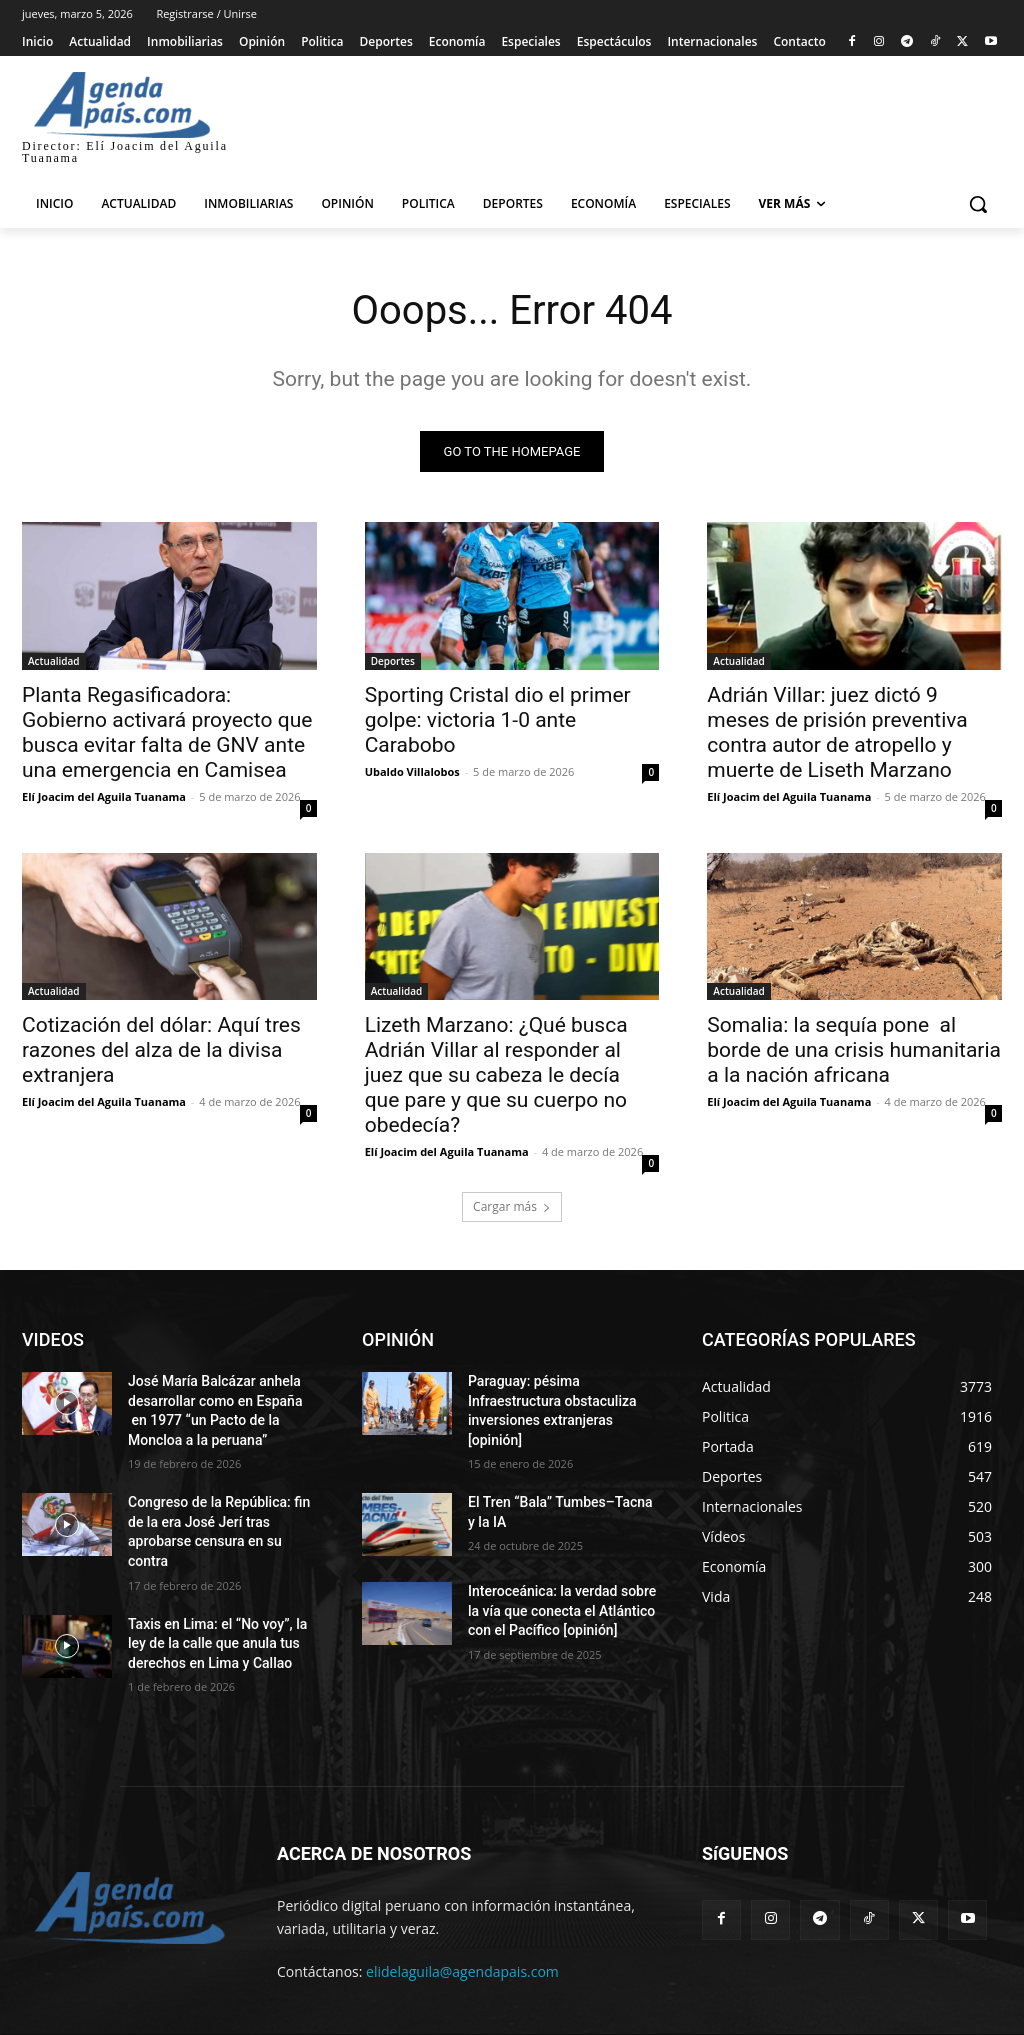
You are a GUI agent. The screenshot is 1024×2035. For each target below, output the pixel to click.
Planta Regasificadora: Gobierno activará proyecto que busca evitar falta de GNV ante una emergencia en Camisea (167, 732)
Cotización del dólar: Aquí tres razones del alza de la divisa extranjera (161, 1050)
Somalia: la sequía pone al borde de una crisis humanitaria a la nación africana (854, 1050)
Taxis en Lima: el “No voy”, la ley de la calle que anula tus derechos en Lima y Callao (217, 1643)
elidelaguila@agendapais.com (462, 1971)
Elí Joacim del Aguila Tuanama (104, 796)
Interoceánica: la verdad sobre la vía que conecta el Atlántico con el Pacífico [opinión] (562, 1610)
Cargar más (512, 1206)
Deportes (393, 661)
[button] (978, 204)
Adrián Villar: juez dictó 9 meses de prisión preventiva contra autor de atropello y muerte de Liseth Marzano (837, 732)
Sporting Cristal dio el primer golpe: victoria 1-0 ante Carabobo (498, 720)
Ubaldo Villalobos (412, 771)
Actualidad (54, 661)
